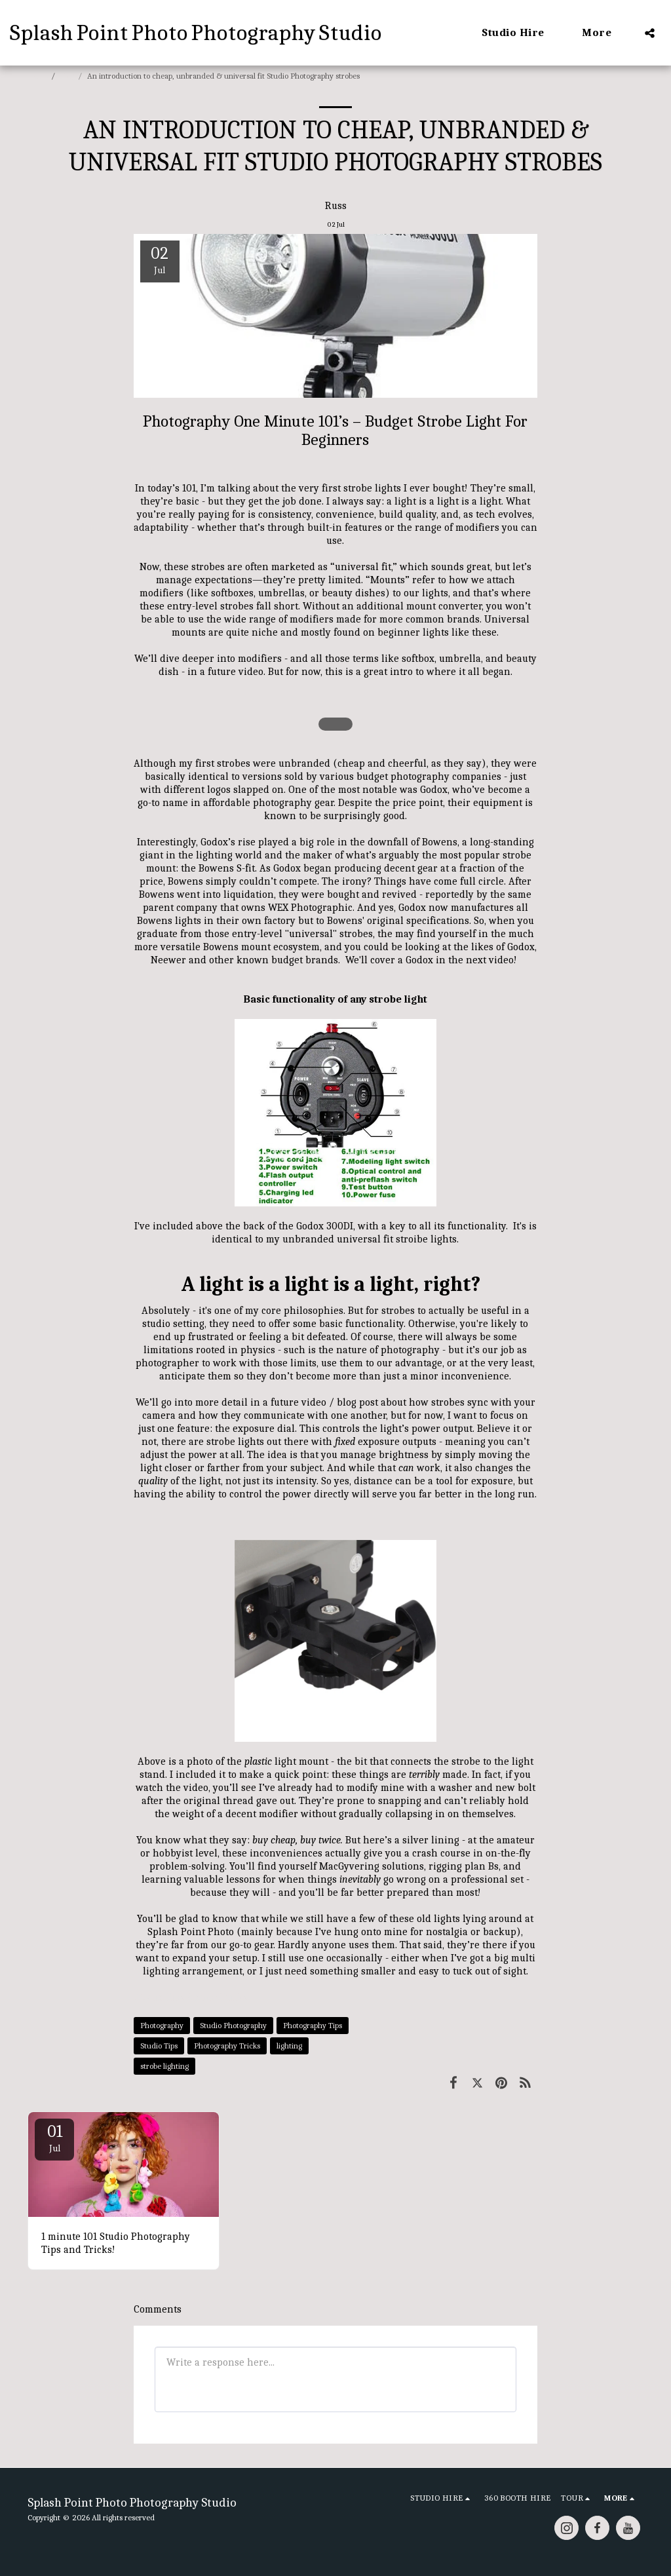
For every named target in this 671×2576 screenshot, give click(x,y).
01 (54, 2138)
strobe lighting (164, 2066)
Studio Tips (159, 2045)
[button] (520, 33)
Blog (67, 76)
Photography (161, 2025)
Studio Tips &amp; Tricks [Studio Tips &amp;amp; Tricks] (191, 1997)
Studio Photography (233, 2025)
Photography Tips (312, 2025)
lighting (289, 2045)
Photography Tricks (227, 2045)
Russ (336, 206)
